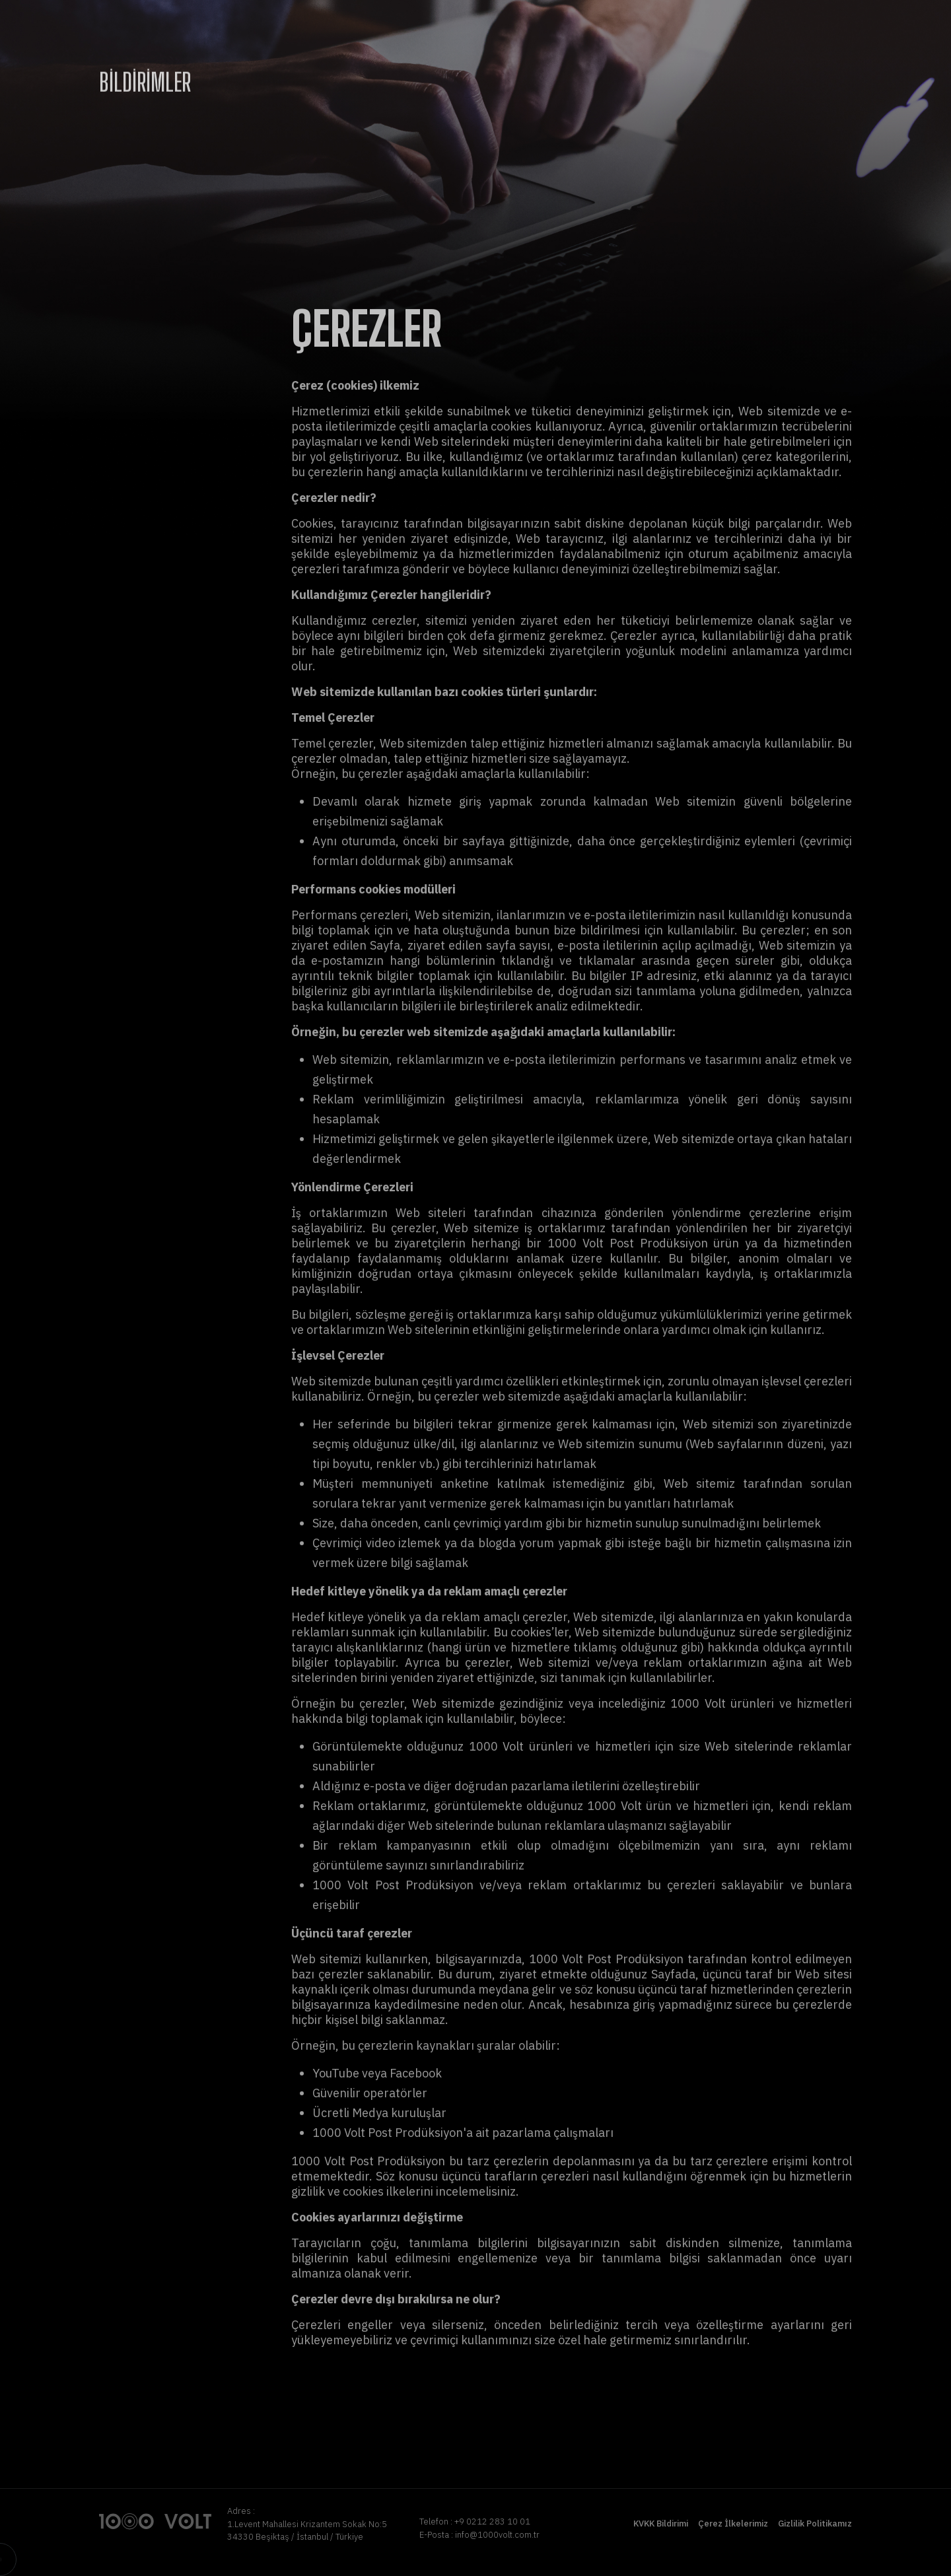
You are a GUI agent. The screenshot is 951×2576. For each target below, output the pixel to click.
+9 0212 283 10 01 (492, 2521)
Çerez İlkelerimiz (733, 2523)
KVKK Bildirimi (660, 2523)
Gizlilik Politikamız (815, 2523)
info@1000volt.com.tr (497, 2534)
